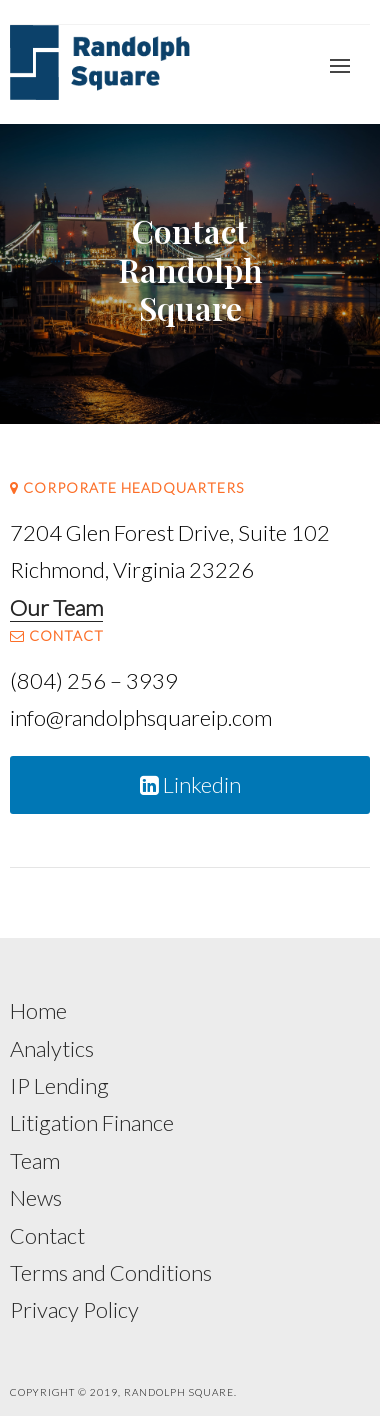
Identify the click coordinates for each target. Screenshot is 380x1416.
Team (35, 1160)
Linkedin (190, 784)
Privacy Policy (74, 1309)
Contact (47, 1235)
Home (38, 1010)
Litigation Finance (92, 1122)
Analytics (52, 1048)
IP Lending (59, 1085)
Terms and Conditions (111, 1272)
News (36, 1197)
